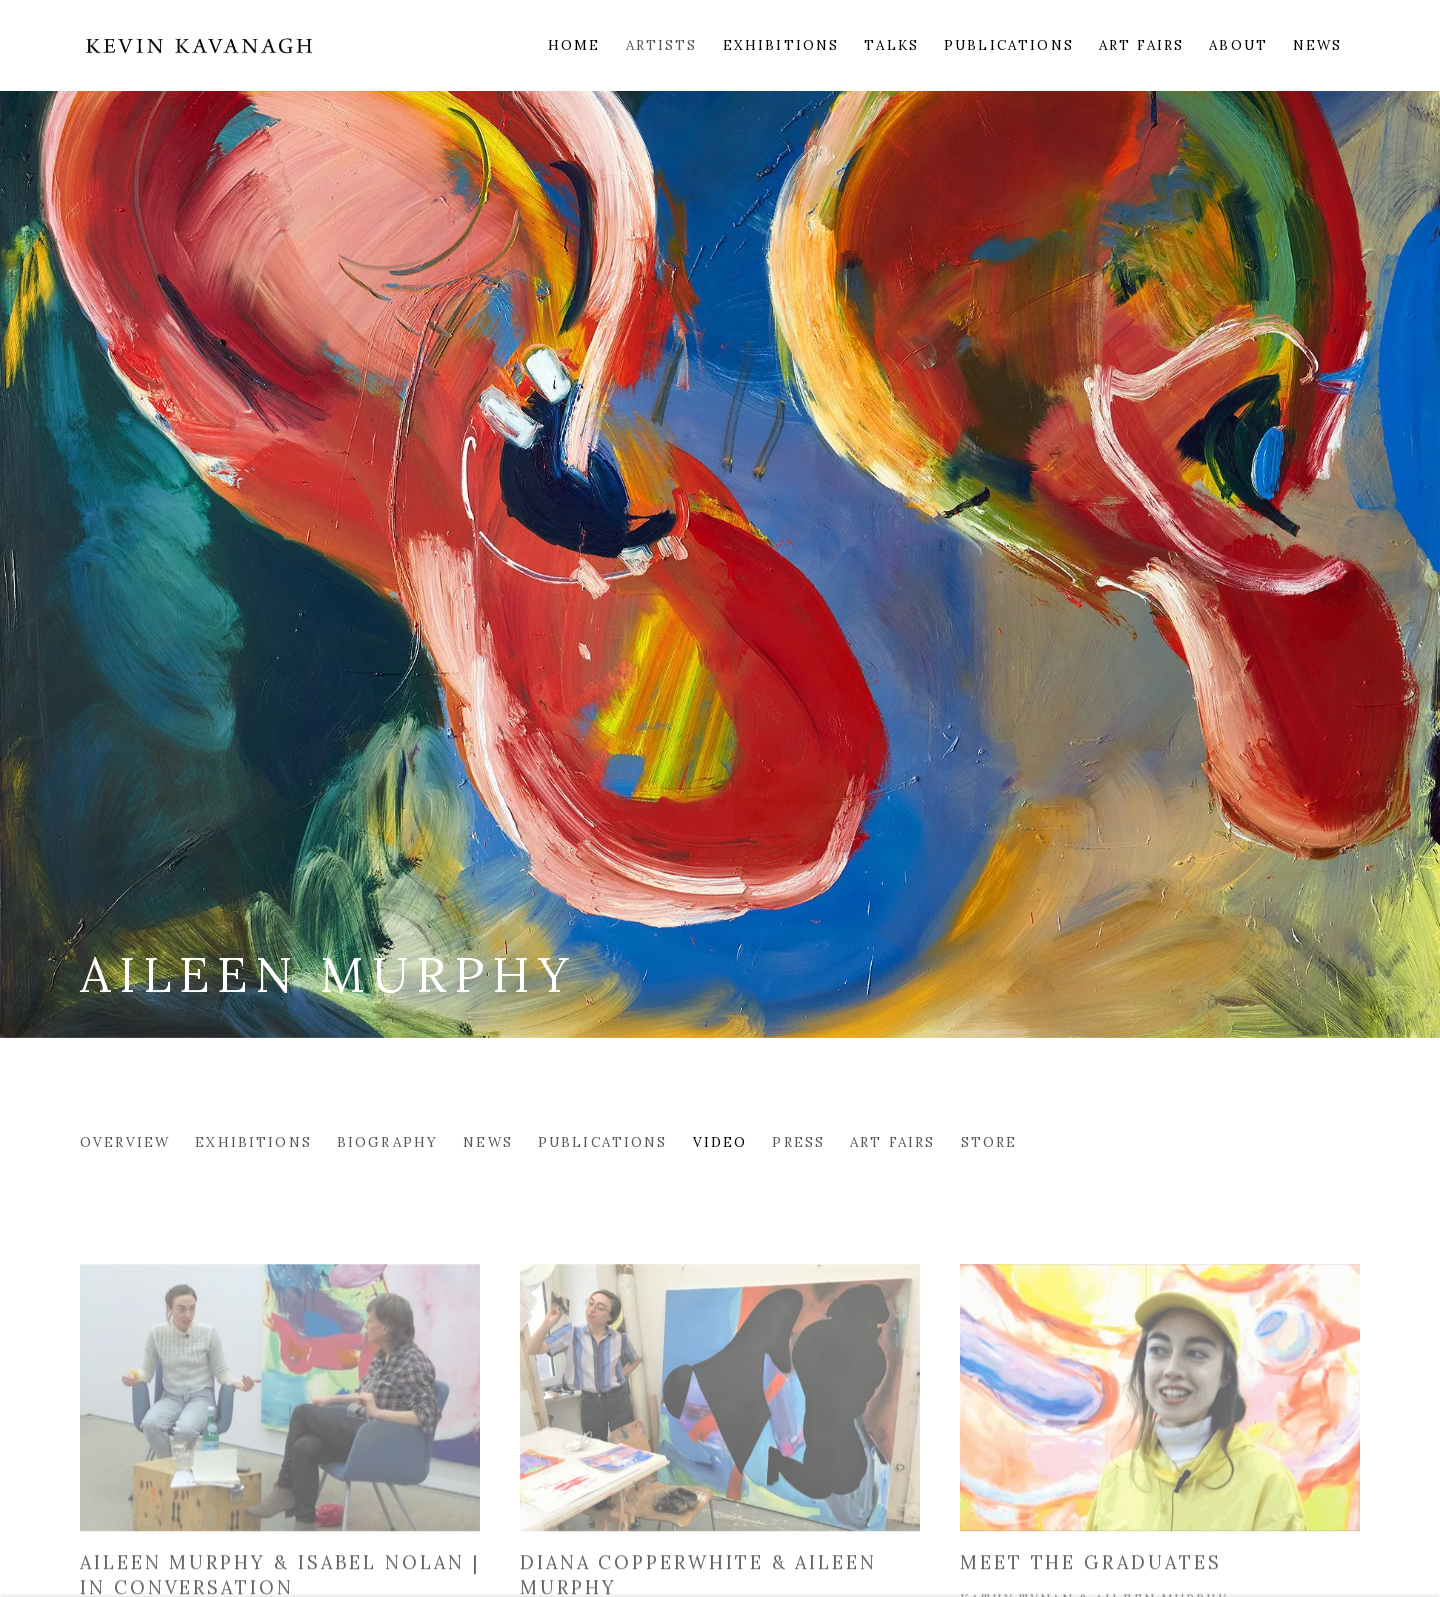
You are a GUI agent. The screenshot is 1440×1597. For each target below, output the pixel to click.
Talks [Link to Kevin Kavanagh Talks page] (891, 45)
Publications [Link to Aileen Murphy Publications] (603, 1142)
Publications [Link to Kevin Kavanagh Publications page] (1009, 45)
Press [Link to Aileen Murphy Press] (798, 1142)
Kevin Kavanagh (200, 45)
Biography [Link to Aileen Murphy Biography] (387, 1142)
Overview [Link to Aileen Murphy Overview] (125, 1142)
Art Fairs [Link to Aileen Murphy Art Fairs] (892, 1142)
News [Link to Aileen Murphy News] (488, 1142)
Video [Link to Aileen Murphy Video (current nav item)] (720, 1142)
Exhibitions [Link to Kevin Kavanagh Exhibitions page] (781, 45)
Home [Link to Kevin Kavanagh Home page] (574, 45)
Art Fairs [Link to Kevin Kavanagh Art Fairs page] (1141, 45)
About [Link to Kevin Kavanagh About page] (1238, 45)
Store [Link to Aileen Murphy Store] (989, 1142)
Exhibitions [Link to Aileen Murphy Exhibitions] (253, 1142)
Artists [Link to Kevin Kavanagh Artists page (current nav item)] (662, 45)
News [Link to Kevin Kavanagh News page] (1318, 45)
